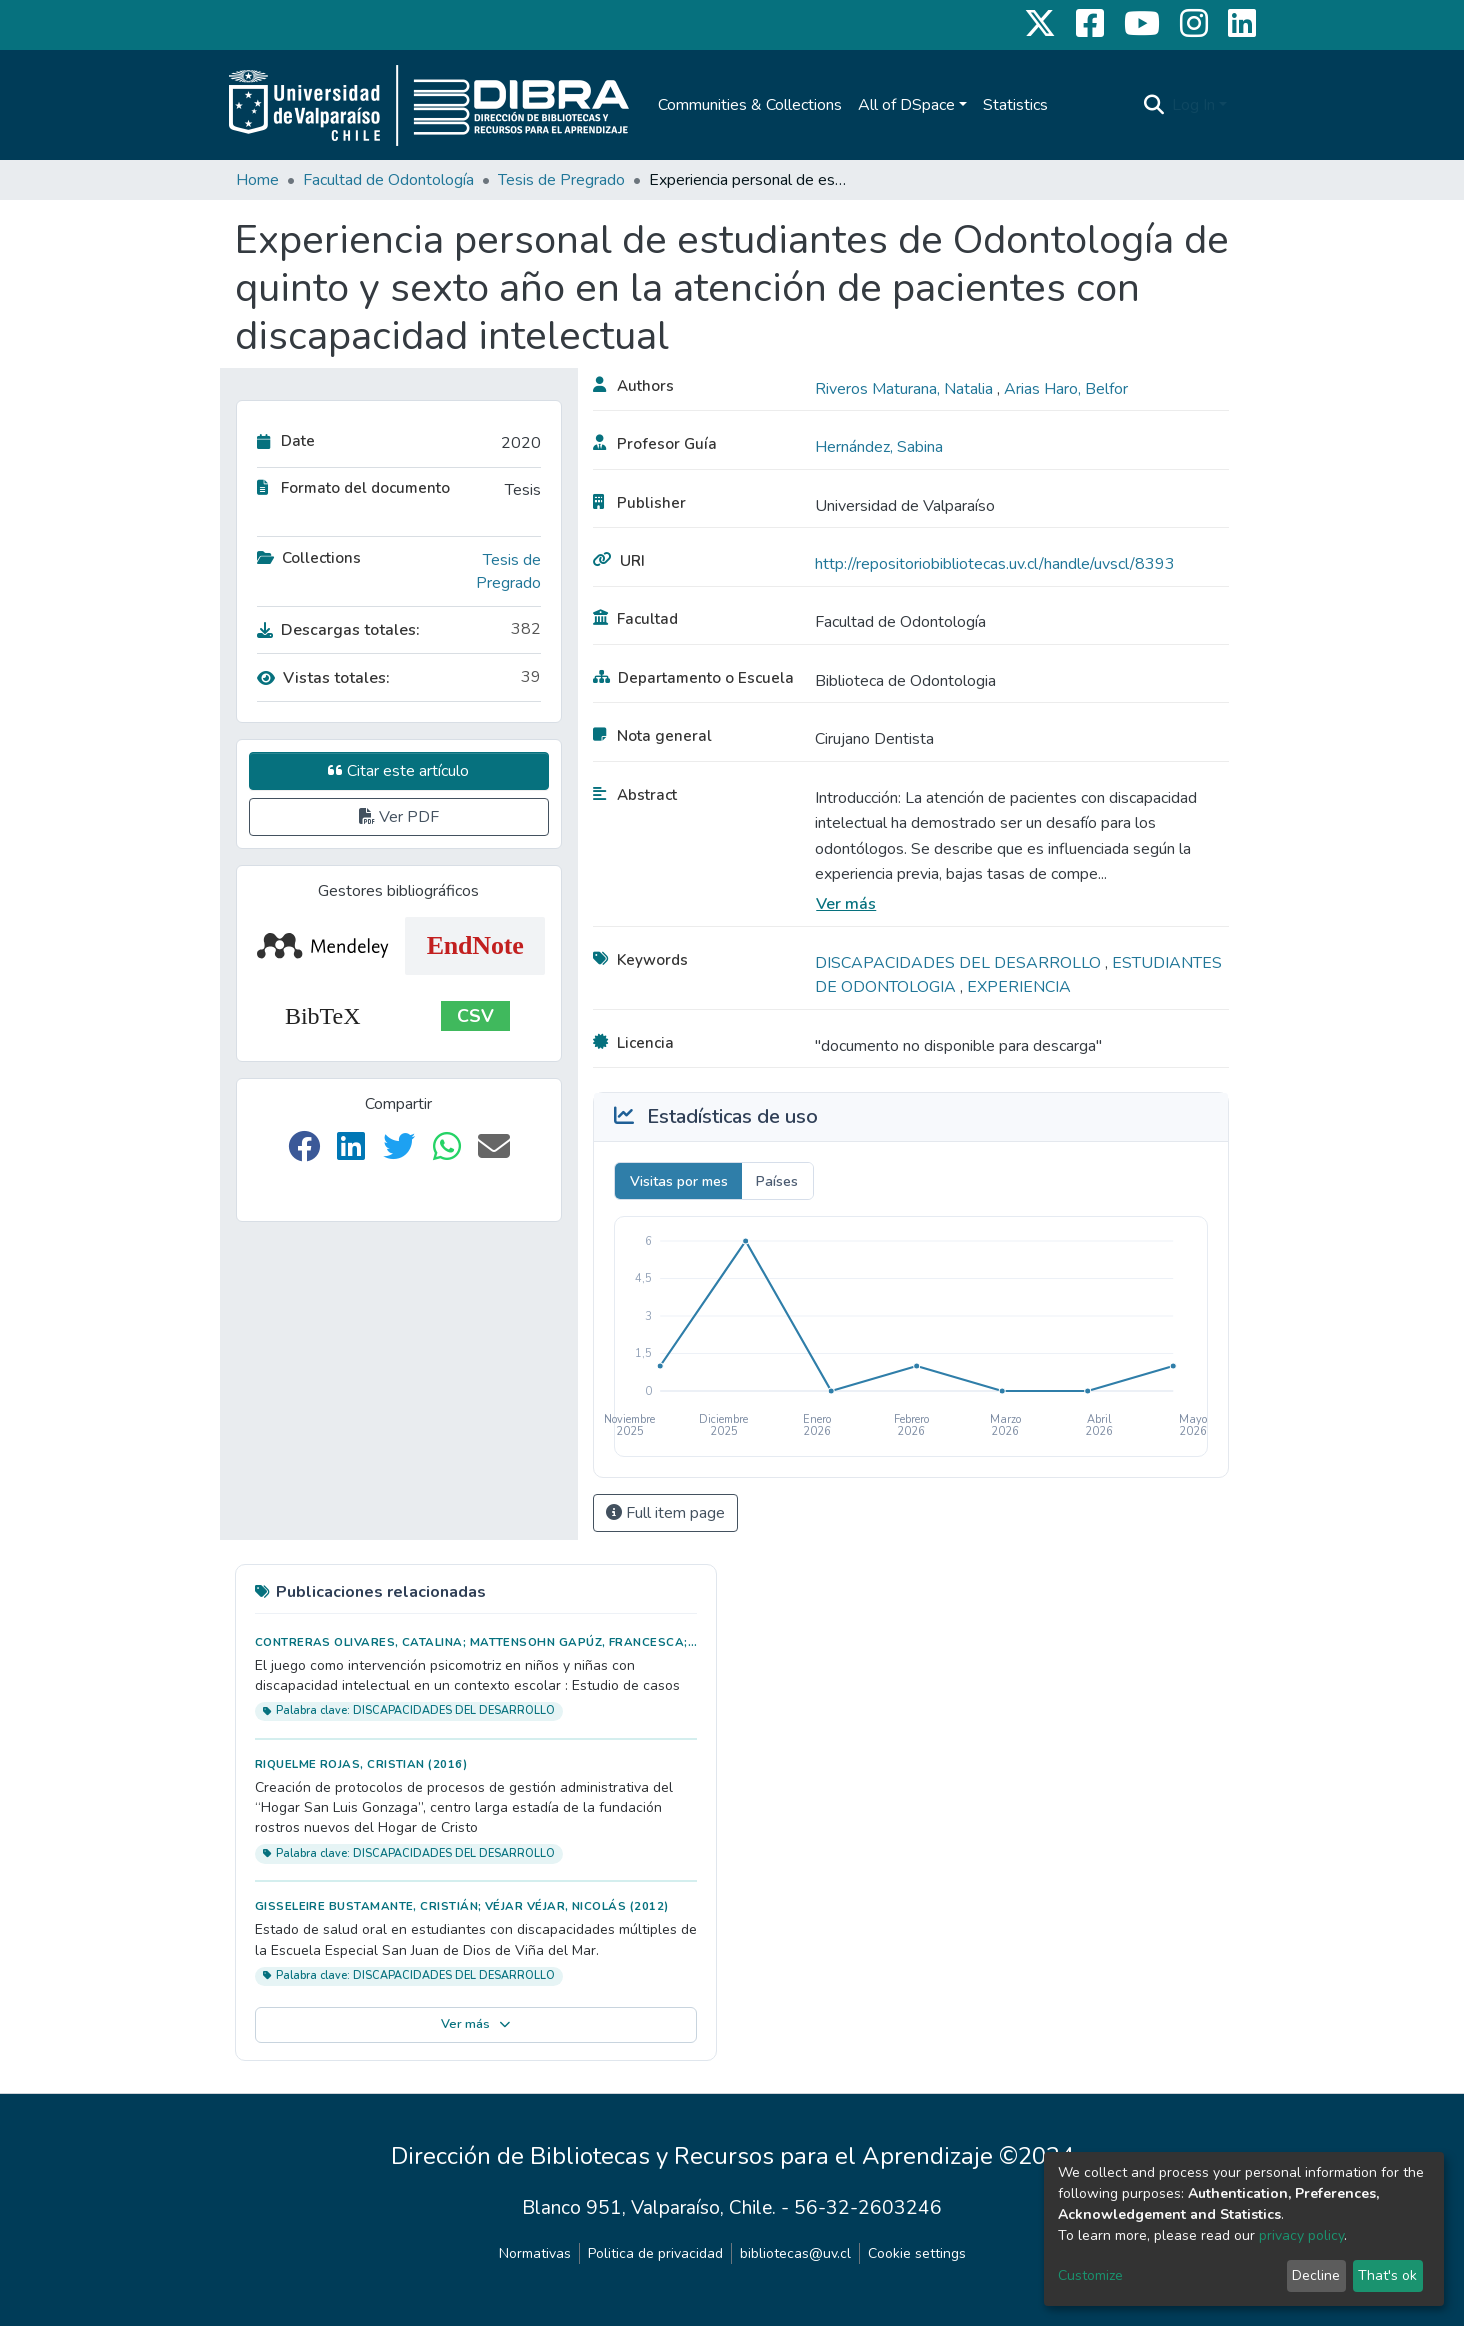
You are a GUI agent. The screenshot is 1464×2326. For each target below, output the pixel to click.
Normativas (535, 2253)
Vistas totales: (323, 678)
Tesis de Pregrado (561, 180)
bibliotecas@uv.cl (795, 2253)
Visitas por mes (679, 1181)
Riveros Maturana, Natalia (906, 389)
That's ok (1387, 2275)
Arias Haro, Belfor (1066, 389)
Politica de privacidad (655, 2253)
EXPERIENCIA (1019, 987)
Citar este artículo (398, 771)
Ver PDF (399, 817)
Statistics (1015, 105)
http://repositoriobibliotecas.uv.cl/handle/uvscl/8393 (995, 564)
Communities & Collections (750, 105)
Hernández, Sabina (879, 447)
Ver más (846, 904)
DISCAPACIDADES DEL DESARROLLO (960, 963)
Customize (1090, 2275)
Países (777, 1181)
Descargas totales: (338, 630)
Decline (1316, 2275)
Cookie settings (917, 2253)
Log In (1193, 105)
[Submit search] (1153, 105)
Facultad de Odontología (388, 180)
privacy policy (1301, 2235)
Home (257, 180)
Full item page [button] (665, 1513)
